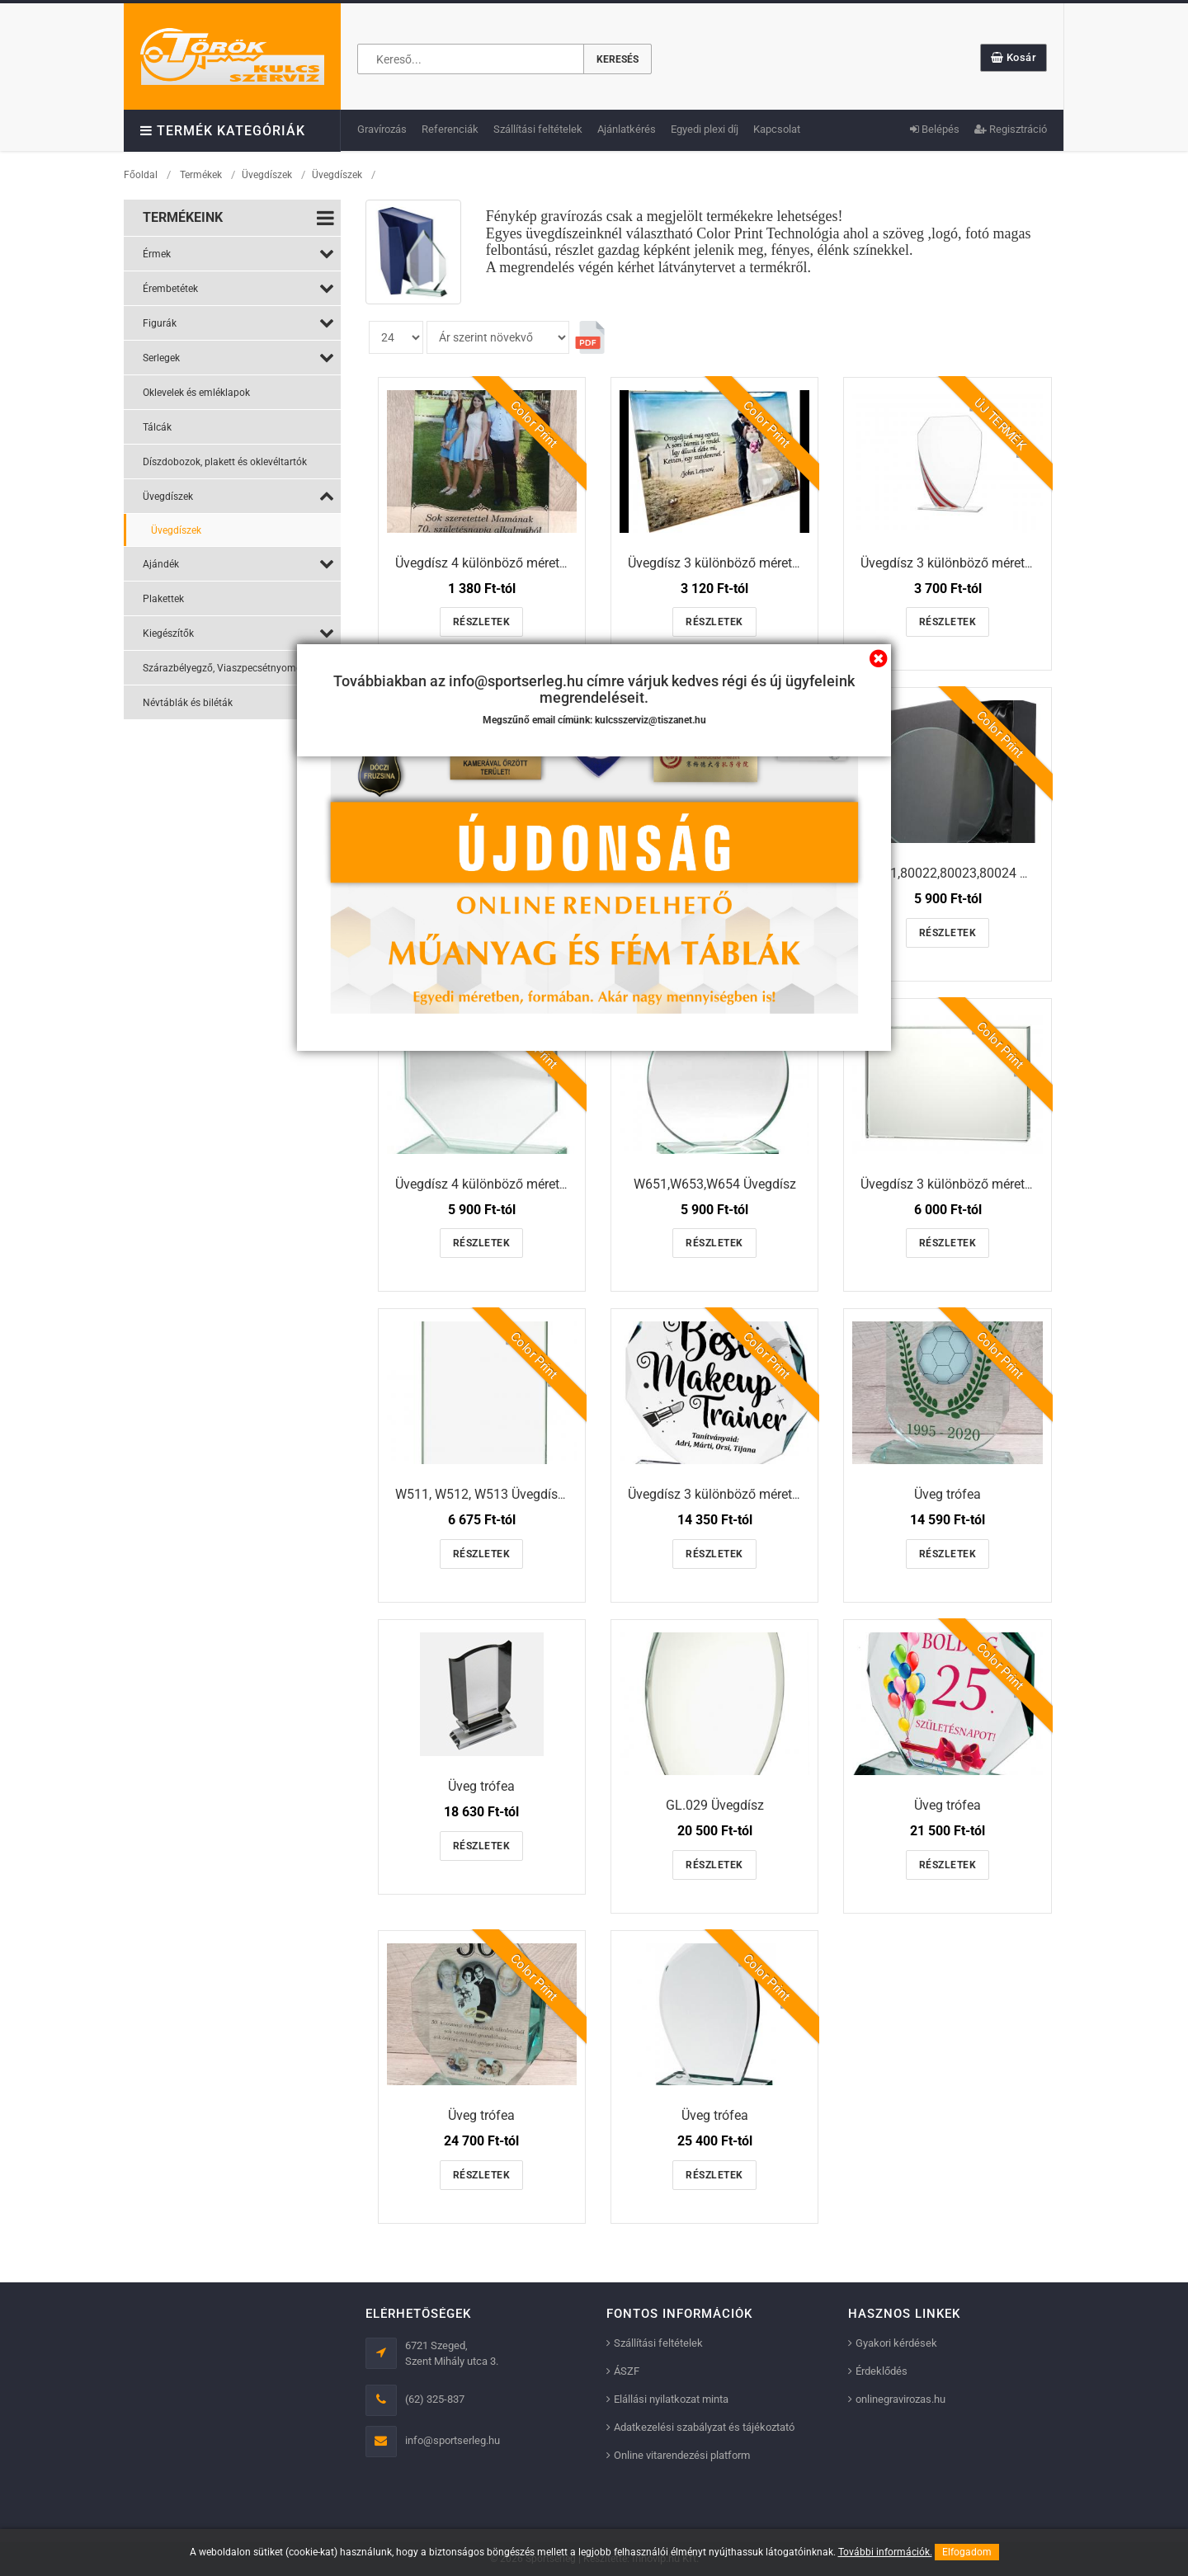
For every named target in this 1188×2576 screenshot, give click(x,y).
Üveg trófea (947, 1494)
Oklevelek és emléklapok (196, 392)
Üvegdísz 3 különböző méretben (720, 563)
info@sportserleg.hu (452, 2440)
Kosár (1014, 57)
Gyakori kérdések (896, 2343)
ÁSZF (626, 2371)
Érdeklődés (882, 2371)
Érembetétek (238, 287)
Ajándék (238, 563)
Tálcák (157, 427)
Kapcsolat (776, 129)
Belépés (934, 129)
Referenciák (450, 129)
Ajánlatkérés (626, 129)
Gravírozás (382, 129)
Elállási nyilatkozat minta (671, 2399)
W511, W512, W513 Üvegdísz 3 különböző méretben (546, 1494)
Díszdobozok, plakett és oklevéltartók (225, 462)
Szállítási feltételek (537, 129)
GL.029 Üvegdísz (715, 1805)
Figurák (238, 322)
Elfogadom (967, 2552)
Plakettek (163, 599)
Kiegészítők (238, 632)
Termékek (201, 175)
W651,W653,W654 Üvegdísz (715, 1184)
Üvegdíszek (267, 175)
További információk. (885, 2552)
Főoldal (141, 175)
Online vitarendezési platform (682, 2455)
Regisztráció (1010, 129)
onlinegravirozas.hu (900, 2399)
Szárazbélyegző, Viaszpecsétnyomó (238, 667)
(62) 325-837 (434, 2399)
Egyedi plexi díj (704, 129)
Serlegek (238, 357)
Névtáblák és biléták (238, 702)
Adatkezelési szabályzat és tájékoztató (704, 2427)
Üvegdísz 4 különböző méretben (488, 563)
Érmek (238, 253)
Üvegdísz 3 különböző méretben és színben (985, 563)
